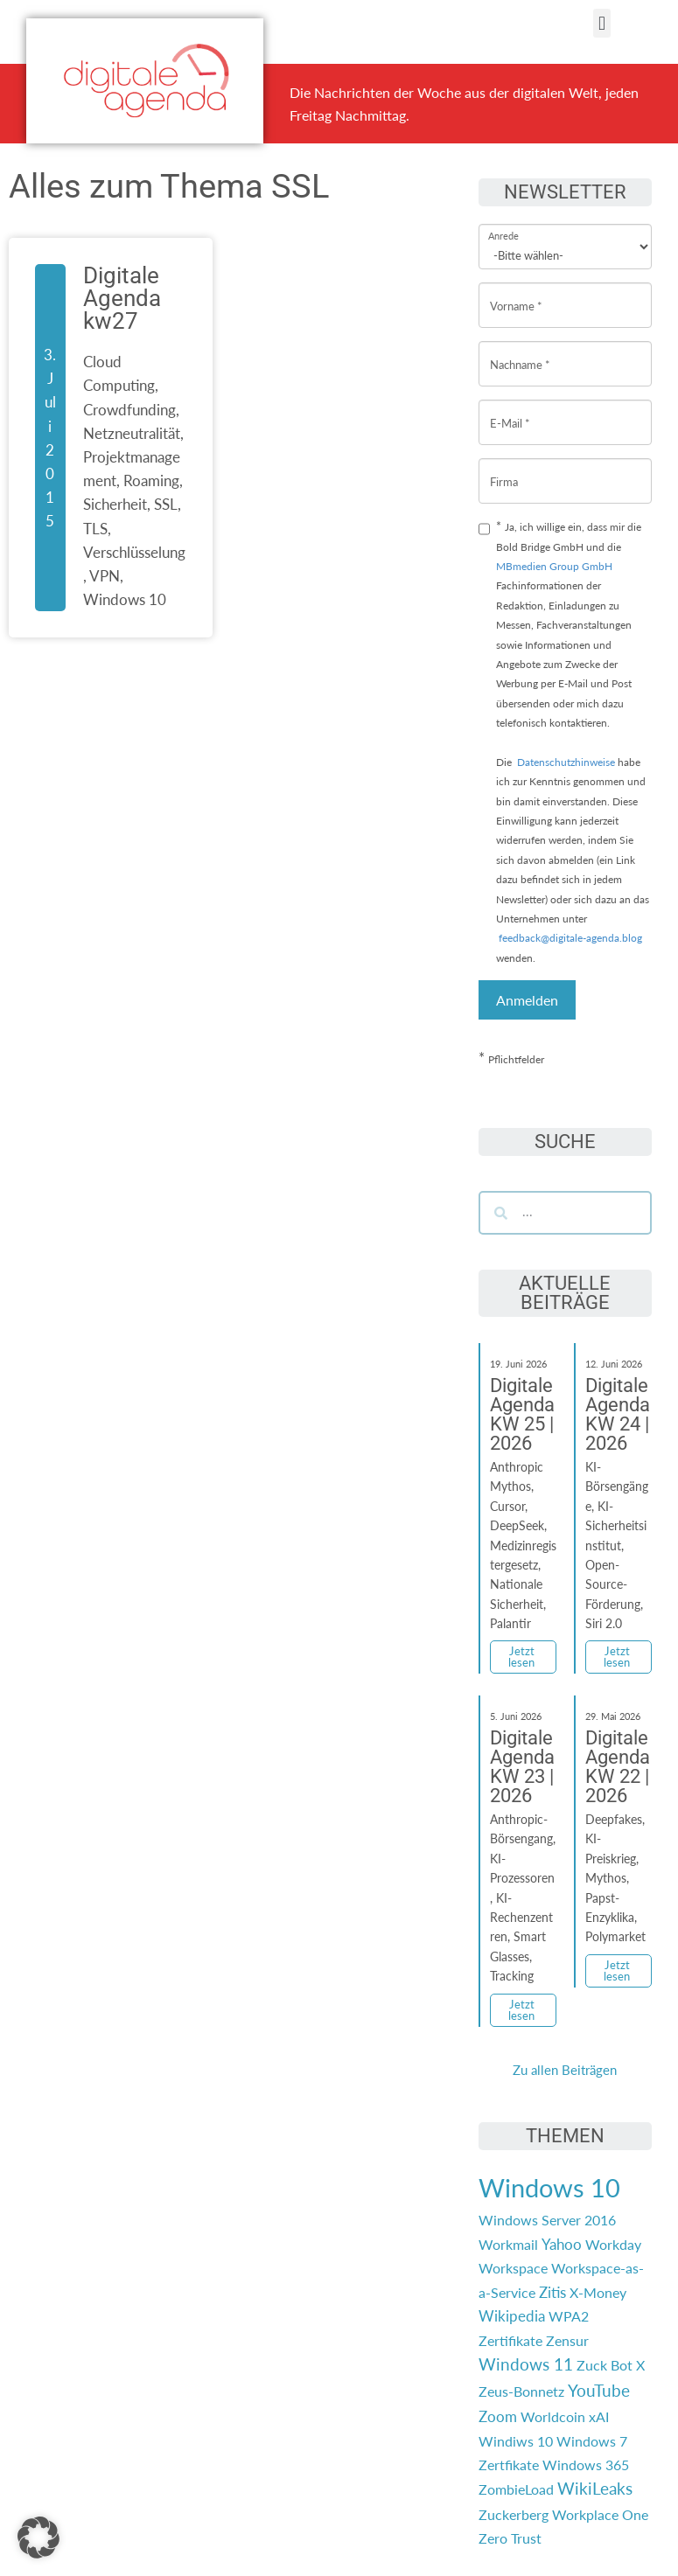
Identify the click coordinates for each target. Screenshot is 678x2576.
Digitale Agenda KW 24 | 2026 (617, 1414)
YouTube (599, 2390)
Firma (504, 468)
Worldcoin (553, 2416)
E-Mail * (510, 409)
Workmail (508, 2244)
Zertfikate (509, 2464)
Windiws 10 (516, 2441)
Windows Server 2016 (547, 2219)
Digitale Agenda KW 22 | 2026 (617, 1767)
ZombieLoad (516, 2489)
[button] (601, 23)
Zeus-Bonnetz (521, 2391)
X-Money (598, 2292)
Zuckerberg (514, 2514)
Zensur (567, 2340)
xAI (599, 2416)
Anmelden (527, 1000)
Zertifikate (510, 2340)
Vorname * (516, 292)
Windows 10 (549, 2187)
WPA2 (569, 2316)
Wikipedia (512, 2316)
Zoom (498, 2416)
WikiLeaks (595, 2488)
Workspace (513, 2267)
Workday (613, 2244)
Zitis (552, 2292)
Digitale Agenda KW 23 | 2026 (522, 1767)
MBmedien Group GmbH (554, 566)
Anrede (503, 224)
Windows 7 (591, 2441)
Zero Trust (510, 2538)
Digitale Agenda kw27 (122, 298)
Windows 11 (526, 2364)
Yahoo (562, 2244)
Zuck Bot (605, 2365)
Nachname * (520, 351)
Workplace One (600, 2514)
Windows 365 (585, 2464)
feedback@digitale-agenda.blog (569, 937)
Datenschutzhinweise (566, 762)
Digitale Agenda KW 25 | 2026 (522, 1414)
